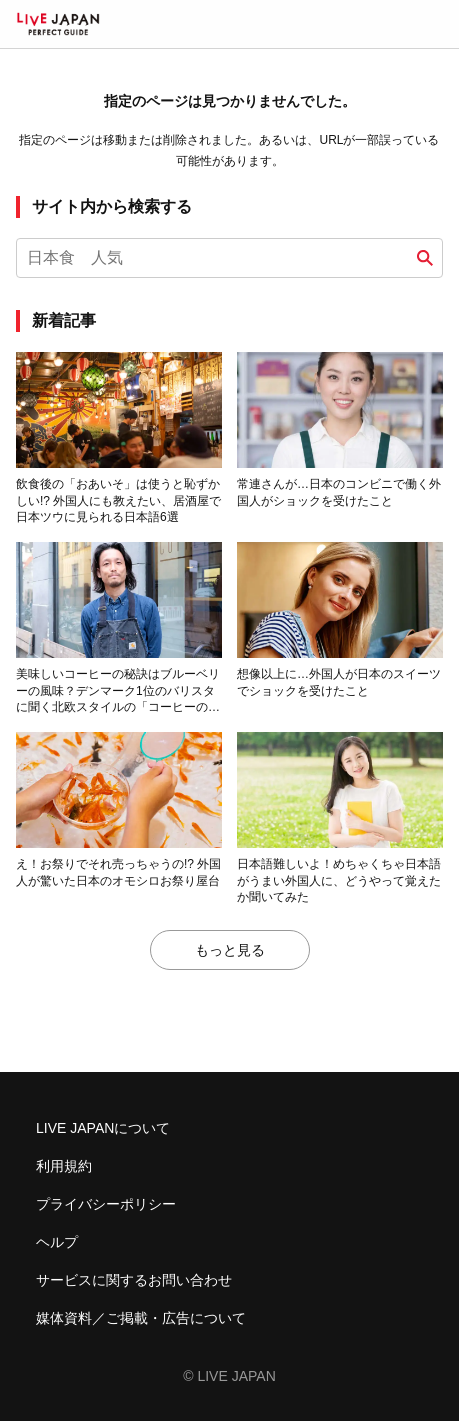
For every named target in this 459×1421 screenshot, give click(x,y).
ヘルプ (57, 1242)
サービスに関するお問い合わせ (134, 1280)
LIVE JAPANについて (103, 1128)
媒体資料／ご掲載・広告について (141, 1318)
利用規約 (64, 1166)
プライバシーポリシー (106, 1204)
